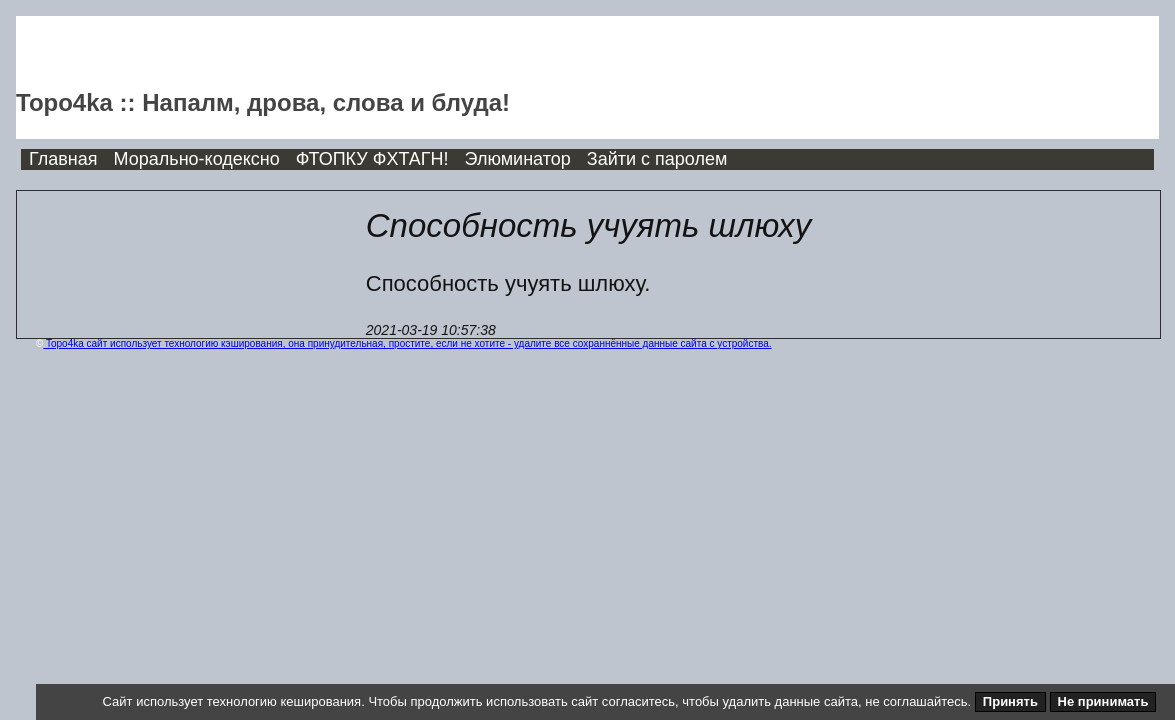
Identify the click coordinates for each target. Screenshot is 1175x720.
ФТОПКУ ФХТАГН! (372, 159)
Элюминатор (518, 159)
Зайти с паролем (657, 159)
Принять (1010, 701)
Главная (63, 159)
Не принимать (1103, 701)
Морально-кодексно (197, 159)
